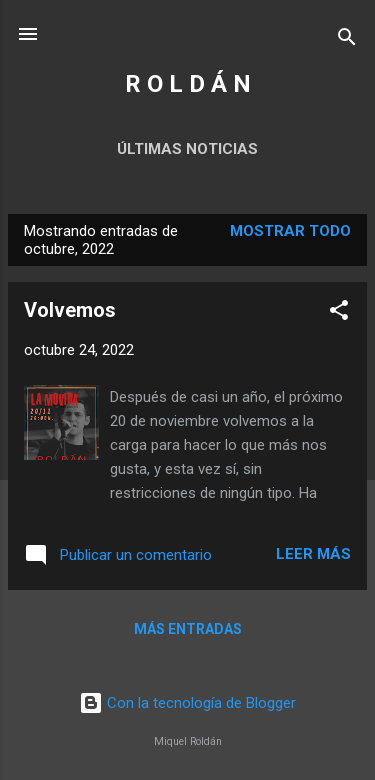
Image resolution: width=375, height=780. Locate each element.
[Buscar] (347, 40)
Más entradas (188, 629)
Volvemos (70, 310)
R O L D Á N (188, 84)
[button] (339, 313)
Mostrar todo (290, 231)
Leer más (313, 554)
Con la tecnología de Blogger (187, 703)
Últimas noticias (187, 149)
